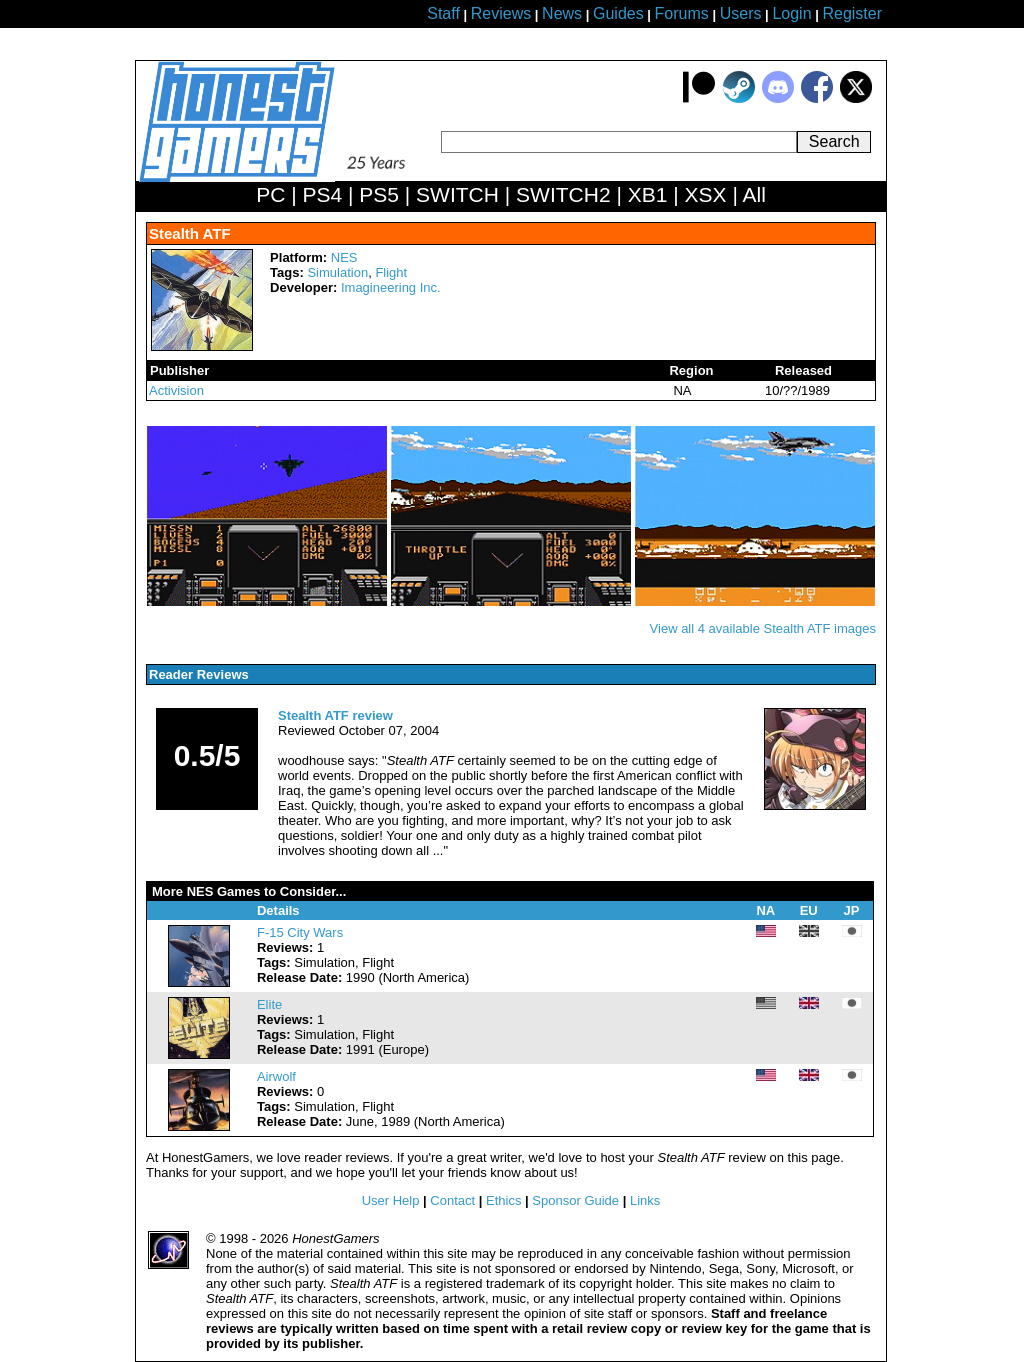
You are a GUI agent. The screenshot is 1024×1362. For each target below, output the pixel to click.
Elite (269, 1004)
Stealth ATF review (335, 715)
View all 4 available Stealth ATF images (763, 628)
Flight (391, 272)
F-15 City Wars (300, 932)
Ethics (503, 1200)
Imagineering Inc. (391, 287)
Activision (176, 390)
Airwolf (276, 1076)
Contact (452, 1200)
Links (645, 1200)
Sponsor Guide (575, 1200)
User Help (391, 1200)
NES (344, 257)
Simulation (337, 272)
